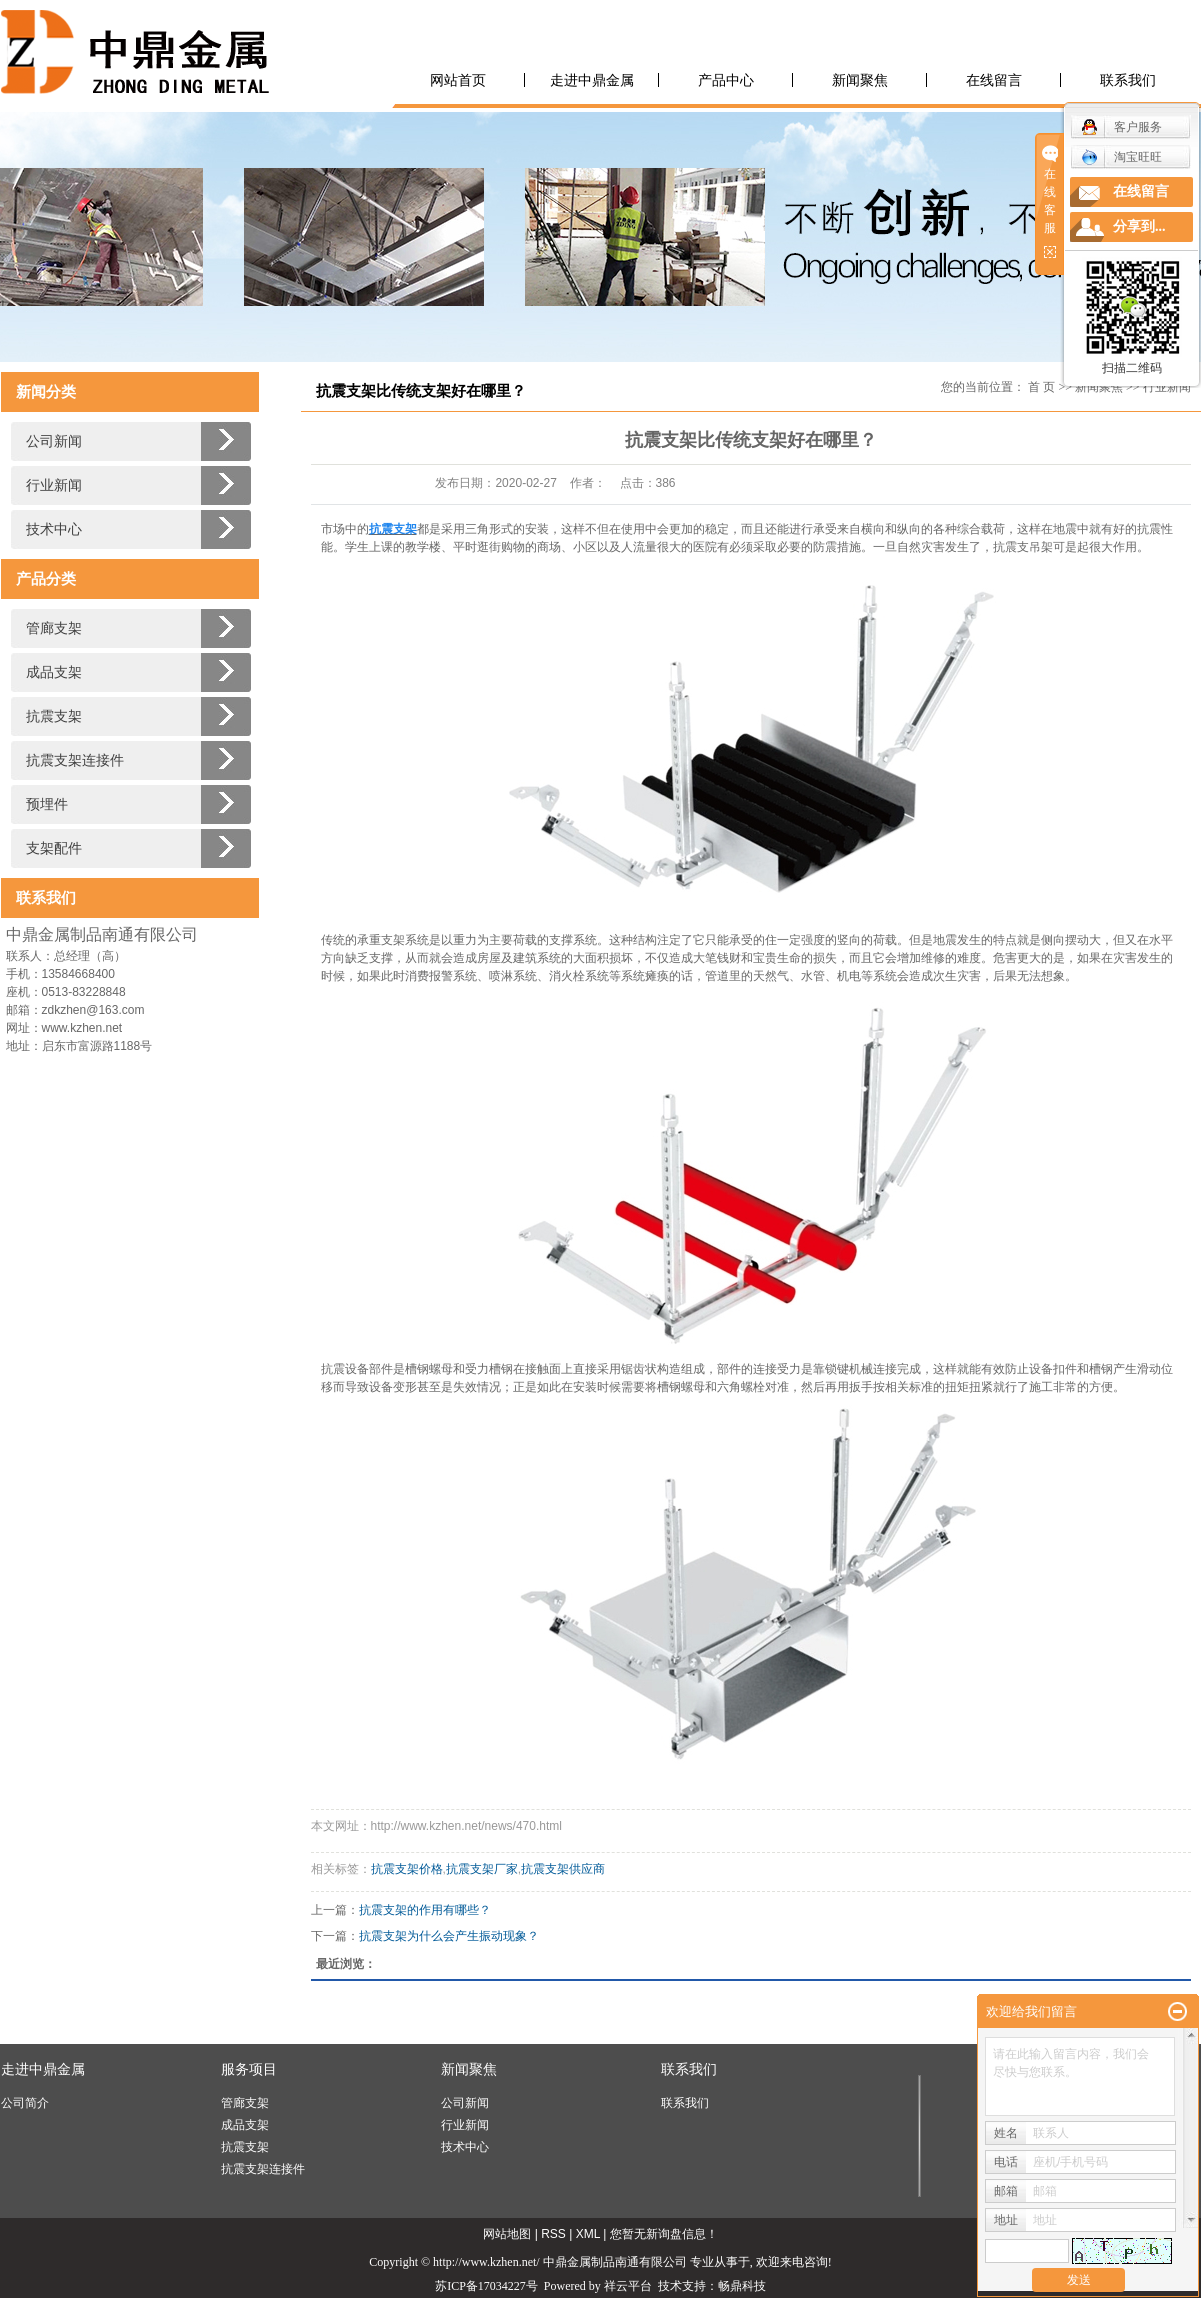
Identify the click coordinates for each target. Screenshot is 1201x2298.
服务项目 (249, 2069)
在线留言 (994, 80)
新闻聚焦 (860, 80)
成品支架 (54, 672)
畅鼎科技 (742, 2286)
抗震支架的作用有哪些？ (425, 1910)
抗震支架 (54, 716)
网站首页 (458, 80)
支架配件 (54, 848)
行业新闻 (54, 485)
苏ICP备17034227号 (486, 2286)
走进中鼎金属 (592, 80)
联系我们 (1128, 80)
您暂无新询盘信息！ (664, 2234)
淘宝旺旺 (1121, 157)
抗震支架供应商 (563, 1869)
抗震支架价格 (407, 1869)
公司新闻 (54, 441)
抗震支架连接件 (75, 760)
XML (588, 2234)
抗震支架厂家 (482, 1869)
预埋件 (47, 804)
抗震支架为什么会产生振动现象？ (449, 1936)
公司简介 (25, 2103)
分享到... (1139, 226)
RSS (553, 2234)
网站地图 (507, 2234)
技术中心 (54, 529)
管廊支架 (54, 628)
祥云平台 (628, 2286)
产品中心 (726, 80)
